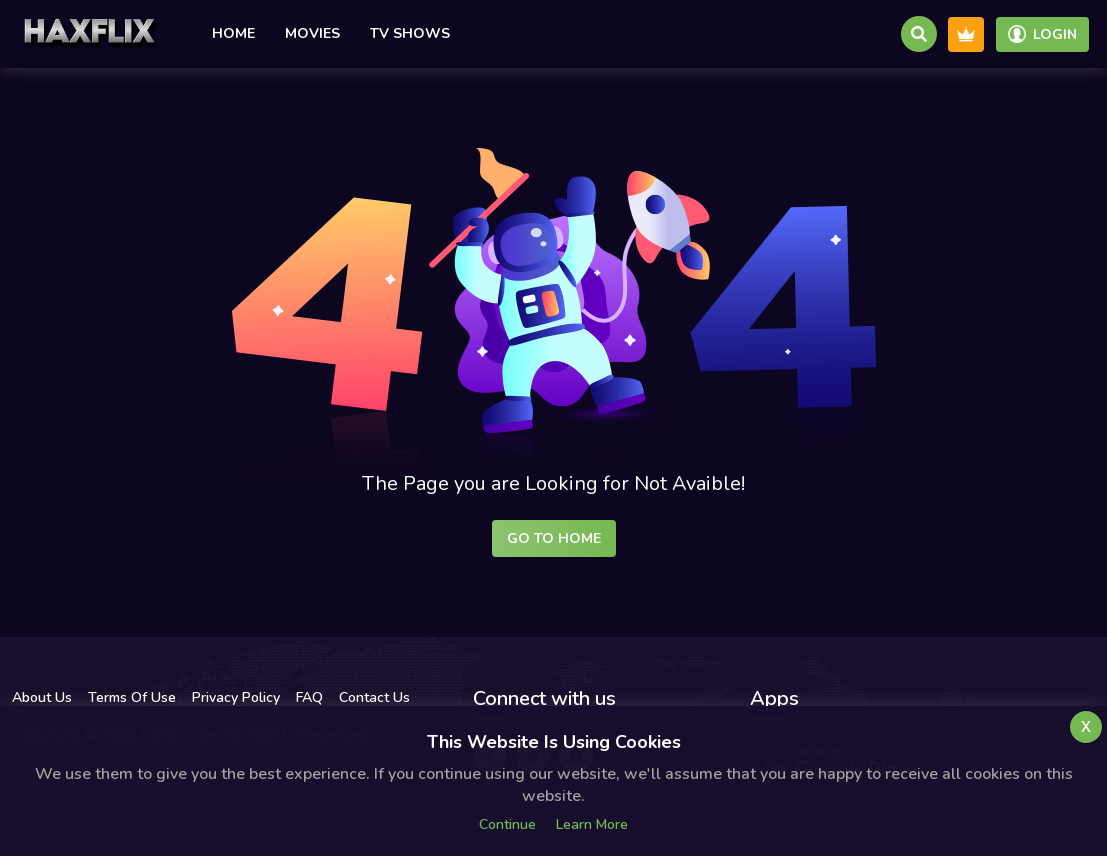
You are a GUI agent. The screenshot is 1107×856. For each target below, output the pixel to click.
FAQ (309, 697)
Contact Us (374, 697)
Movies (312, 33)
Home (233, 33)
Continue (507, 824)
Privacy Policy (236, 697)
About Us (42, 697)
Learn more (592, 824)
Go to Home (554, 538)
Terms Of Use (132, 697)
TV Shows (410, 33)
